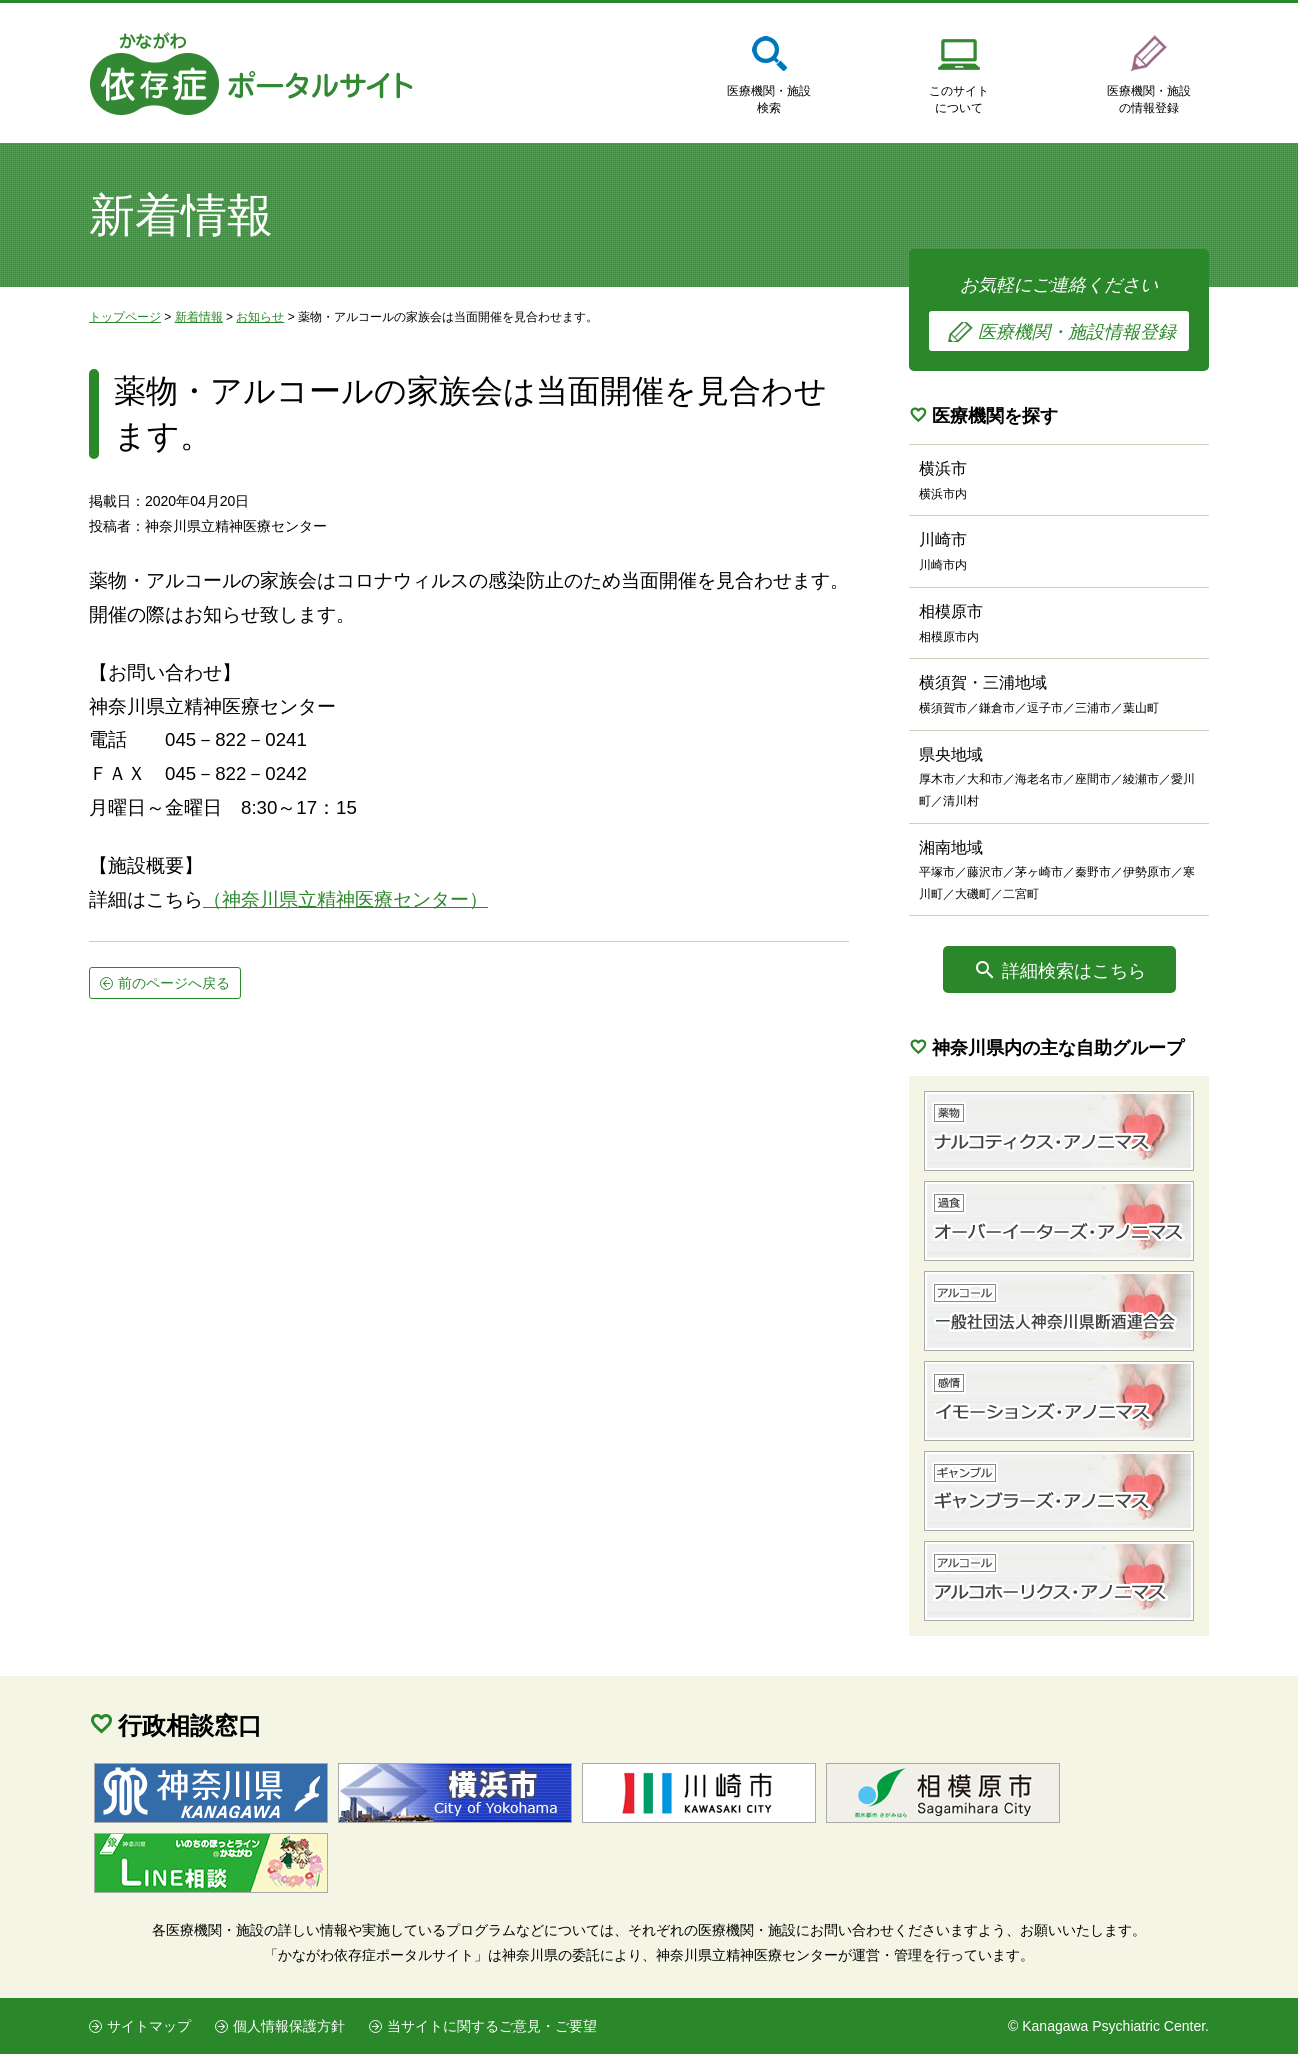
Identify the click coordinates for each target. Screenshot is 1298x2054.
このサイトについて (959, 99)
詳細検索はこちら (1074, 971)
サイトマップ (149, 2026)
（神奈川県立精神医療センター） (345, 899)
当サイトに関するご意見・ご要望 (492, 2026)
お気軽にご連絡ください (1059, 313)
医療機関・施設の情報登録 (1149, 99)
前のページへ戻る (174, 983)
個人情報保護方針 (289, 2026)
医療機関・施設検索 (769, 99)
